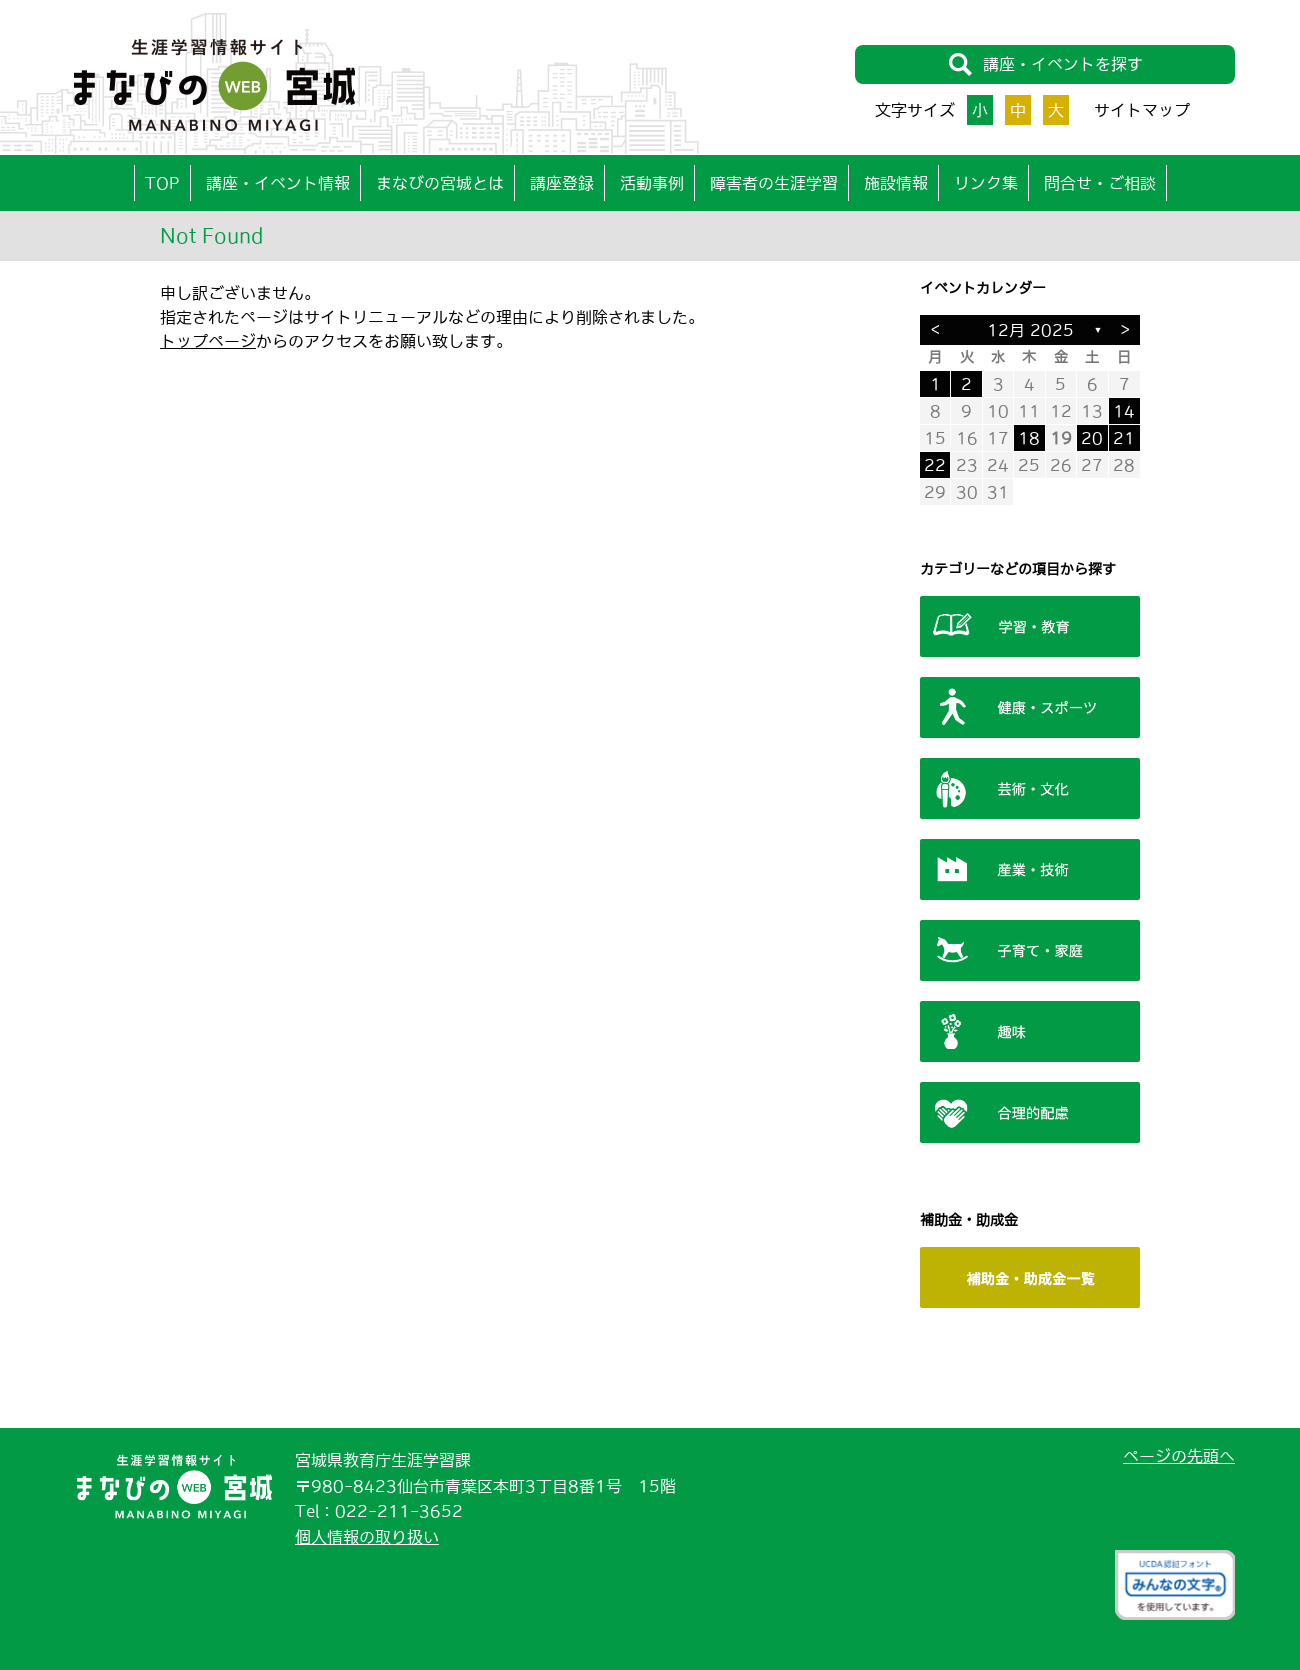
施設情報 (896, 183)
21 (1124, 438)
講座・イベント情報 (278, 183)
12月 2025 (1030, 330)
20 (1092, 438)
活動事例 (652, 183)
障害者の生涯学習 (774, 183)
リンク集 (986, 183)
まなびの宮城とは (440, 183)
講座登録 (562, 183)
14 (1124, 411)
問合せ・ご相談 (1100, 183)
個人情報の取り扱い (367, 1537)
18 (1029, 438)
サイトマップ (1142, 110)
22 (935, 465)
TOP (162, 183)
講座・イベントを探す (1045, 64)
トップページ (208, 341)
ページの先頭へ (1179, 1456)
